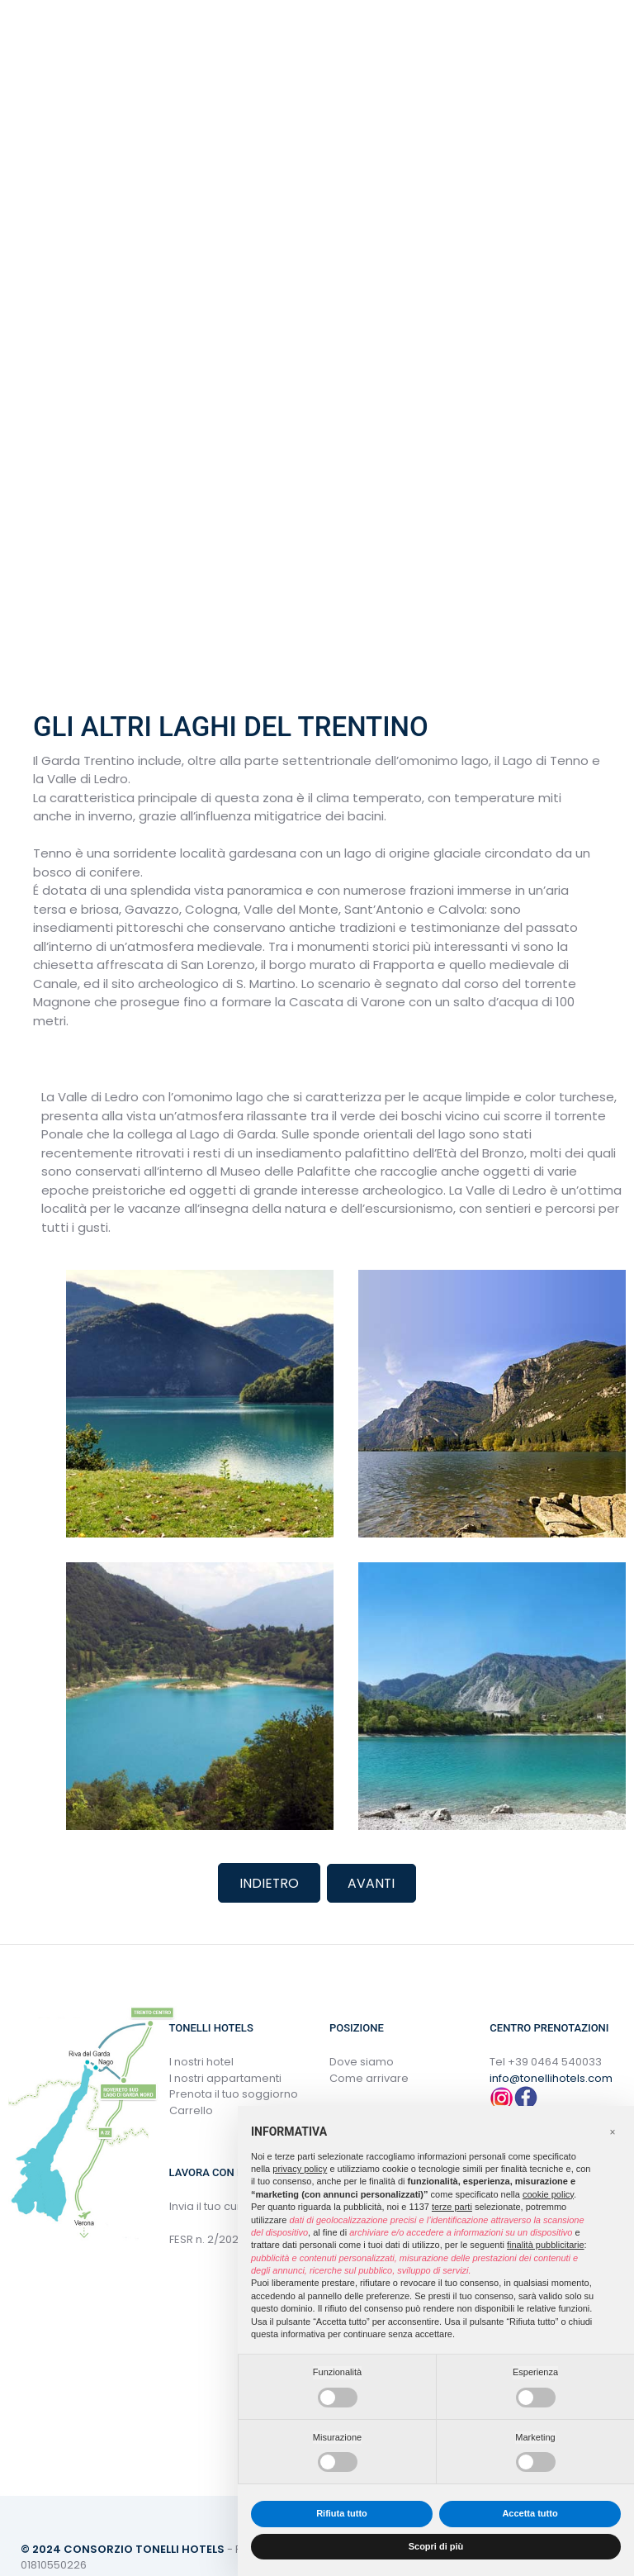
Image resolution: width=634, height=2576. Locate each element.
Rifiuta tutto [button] (341, 2513)
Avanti (372, 1882)
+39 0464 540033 (555, 2061)
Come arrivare (369, 2077)
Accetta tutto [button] (529, 2513)
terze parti (452, 2207)
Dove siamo (361, 2061)
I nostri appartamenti (225, 2077)
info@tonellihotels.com (551, 2077)
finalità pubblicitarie (545, 2245)
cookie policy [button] (548, 2194)
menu (54, 42)
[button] (612, 2132)
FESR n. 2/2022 (207, 2238)
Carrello (191, 2109)
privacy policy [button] (299, 2169)
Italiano (140, 41)
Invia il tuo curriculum (225, 2205)
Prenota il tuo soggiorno (233, 2093)
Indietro (269, 1882)
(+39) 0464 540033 (234, 42)
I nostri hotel (201, 2061)
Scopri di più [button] (436, 2546)
